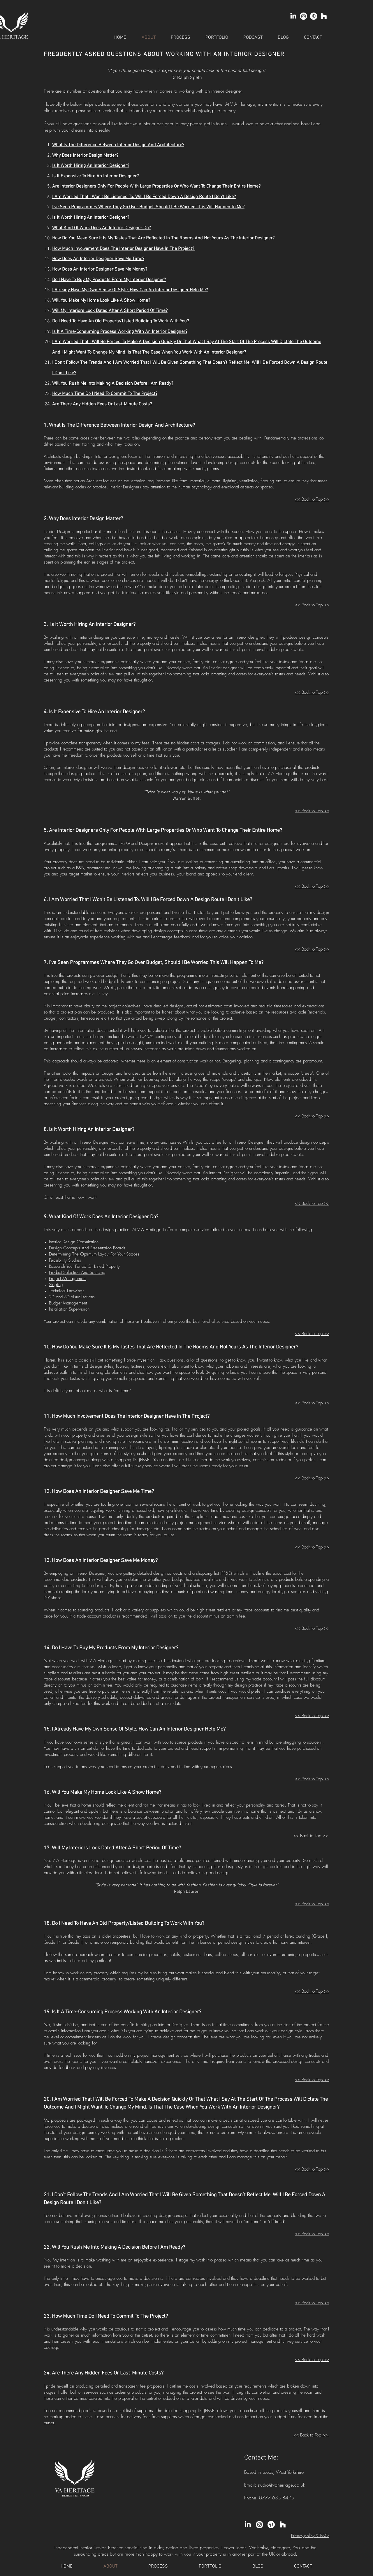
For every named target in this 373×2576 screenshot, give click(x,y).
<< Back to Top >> (312, 605)
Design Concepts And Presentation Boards (87, 1248)
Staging (56, 1285)
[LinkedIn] (293, 16)
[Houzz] (324, 16)
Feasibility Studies (65, 1260)
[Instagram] (303, 16)
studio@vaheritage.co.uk (281, 2485)
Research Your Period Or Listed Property (84, 1266)
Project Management (67, 1278)
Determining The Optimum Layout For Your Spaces (94, 1254)
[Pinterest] (313, 16)
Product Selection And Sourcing (77, 1272)
